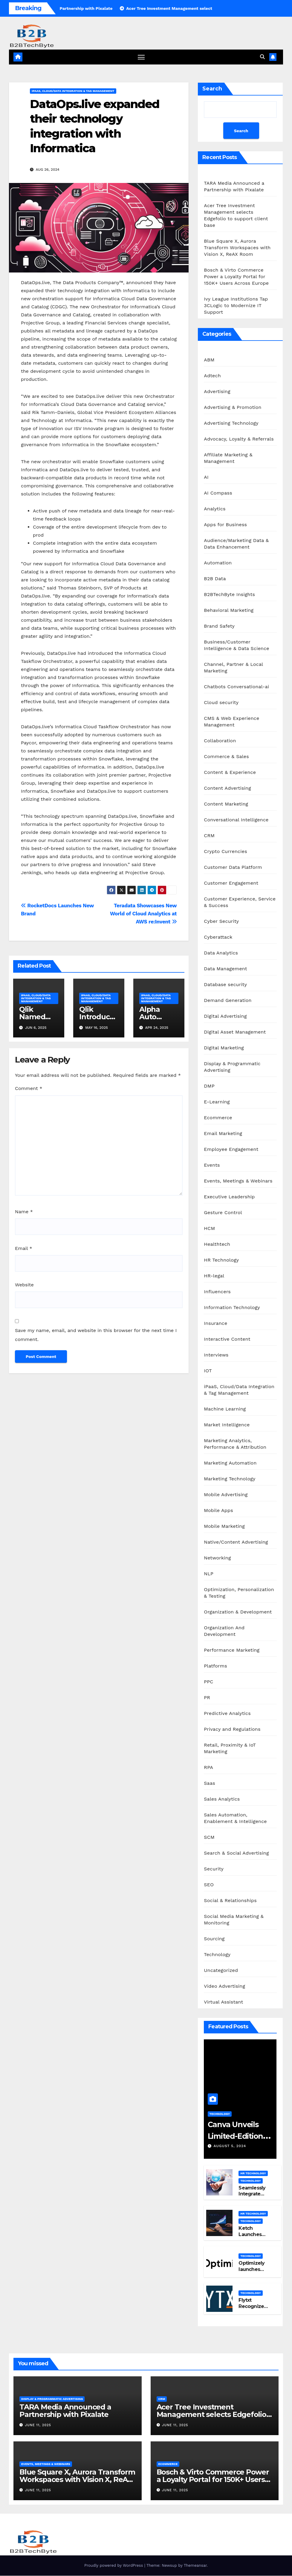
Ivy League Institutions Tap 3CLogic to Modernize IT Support (236, 305)
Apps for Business (225, 525)
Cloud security (221, 703)
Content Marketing (226, 804)
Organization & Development (238, 1612)
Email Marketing (223, 1134)
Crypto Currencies (225, 851)
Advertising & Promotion (232, 407)
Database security (225, 985)
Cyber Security (221, 921)
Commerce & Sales (226, 757)
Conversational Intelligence (236, 820)
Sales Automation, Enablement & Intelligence (235, 1818)
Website (24, 1285)
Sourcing (214, 1939)
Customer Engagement (231, 883)
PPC (208, 1682)
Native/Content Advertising (236, 1542)
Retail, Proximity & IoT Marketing (230, 1748)
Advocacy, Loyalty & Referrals (238, 439)
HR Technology (221, 1260)
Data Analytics (221, 953)
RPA (208, 1767)
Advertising (217, 392)
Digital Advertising (225, 1016)
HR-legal (214, 1276)
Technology (217, 1955)
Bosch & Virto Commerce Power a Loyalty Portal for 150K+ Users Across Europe (236, 276)
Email (23, 1248)
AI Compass (218, 493)
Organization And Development (224, 1631)
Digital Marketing (224, 1048)
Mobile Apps (218, 1510)
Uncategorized (221, 1970)
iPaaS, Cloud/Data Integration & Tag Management (73, 91)
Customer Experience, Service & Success (240, 902)
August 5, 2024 (229, 2146)
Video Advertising (224, 1986)
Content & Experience (230, 772)
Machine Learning (225, 1409)
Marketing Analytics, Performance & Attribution (235, 1444)
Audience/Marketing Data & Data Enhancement (236, 544)
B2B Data (215, 579)
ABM (209, 360)
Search (212, 89)
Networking (217, 1558)
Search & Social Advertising (236, 1853)
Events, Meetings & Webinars (238, 1181)
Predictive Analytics (227, 1713)
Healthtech (217, 1244)
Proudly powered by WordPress (114, 2565)
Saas (209, 1783)
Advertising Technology (231, 423)
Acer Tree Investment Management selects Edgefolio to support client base (211, 2414)
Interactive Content (227, 1339)
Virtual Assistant (223, 2002)
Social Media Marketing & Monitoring (234, 1920)
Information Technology (232, 1308)
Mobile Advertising (225, 1495)
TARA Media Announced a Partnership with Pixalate (65, 2411)
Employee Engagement (231, 1149)
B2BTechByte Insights (229, 595)
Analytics (214, 509)
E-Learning (217, 1102)
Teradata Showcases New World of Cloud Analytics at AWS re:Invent (143, 914)
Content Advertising (227, 788)
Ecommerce (218, 1118)
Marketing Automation (230, 1463)
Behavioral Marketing (228, 610)
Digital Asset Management (235, 1032)
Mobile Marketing (224, 1526)
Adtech (212, 376)
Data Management (225, 969)
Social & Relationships (230, 1901)
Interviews (216, 1355)
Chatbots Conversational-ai (236, 687)
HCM (209, 1228)
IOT (208, 1371)
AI (206, 477)
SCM (209, 1837)
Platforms (215, 1666)
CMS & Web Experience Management (231, 722)
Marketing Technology (229, 1479)
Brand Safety (219, 626)
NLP (208, 1574)
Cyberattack (218, 937)
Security (214, 1869)
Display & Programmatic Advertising (232, 1067)
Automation (218, 563)
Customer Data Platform (233, 867)
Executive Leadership (229, 1197)
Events (212, 1165)
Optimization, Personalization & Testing (239, 1593)
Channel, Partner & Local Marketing (233, 668)
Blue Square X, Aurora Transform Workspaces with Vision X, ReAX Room (237, 247)
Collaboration (220, 741)
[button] (262, 57)
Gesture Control (223, 1213)
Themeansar (195, 2565)
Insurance (215, 1323)
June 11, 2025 (38, 2425)
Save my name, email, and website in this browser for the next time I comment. (96, 1335)
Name (24, 1212)
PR (207, 1698)
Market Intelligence (227, 1425)
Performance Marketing (231, 1650)
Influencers (217, 1292)
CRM (209, 836)
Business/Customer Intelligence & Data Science (236, 645)
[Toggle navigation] (141, 57)
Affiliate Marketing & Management (228, 458)
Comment (28, 1088)
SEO (209, 1885)
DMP (209, 1086)
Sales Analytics (222, 1799)
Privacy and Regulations (232, 1729)
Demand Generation (227, 1000)
